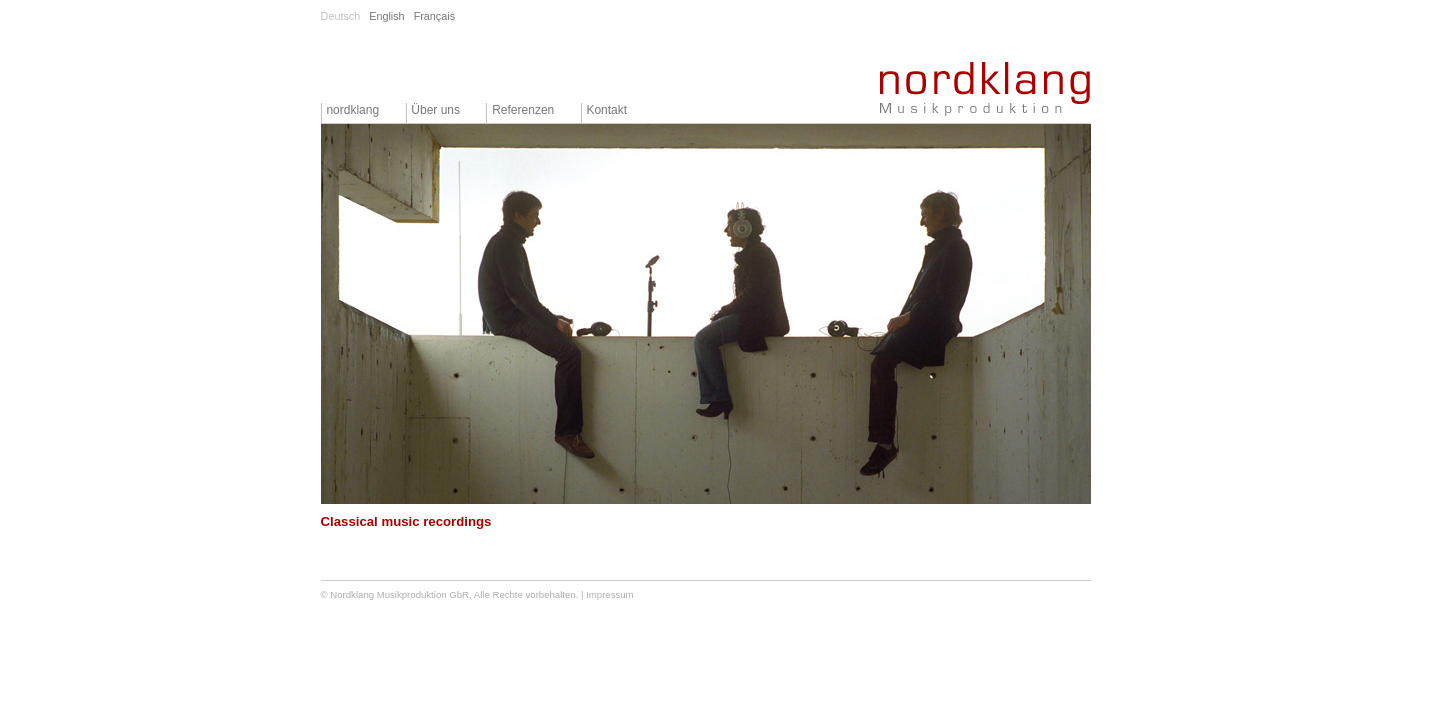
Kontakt (606, 110)
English (386, 16)
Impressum (609, 594)
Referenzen (523, 110)
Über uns (435, 110)
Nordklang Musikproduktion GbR (399, 594)
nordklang (352, 110)
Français (434, 16)
